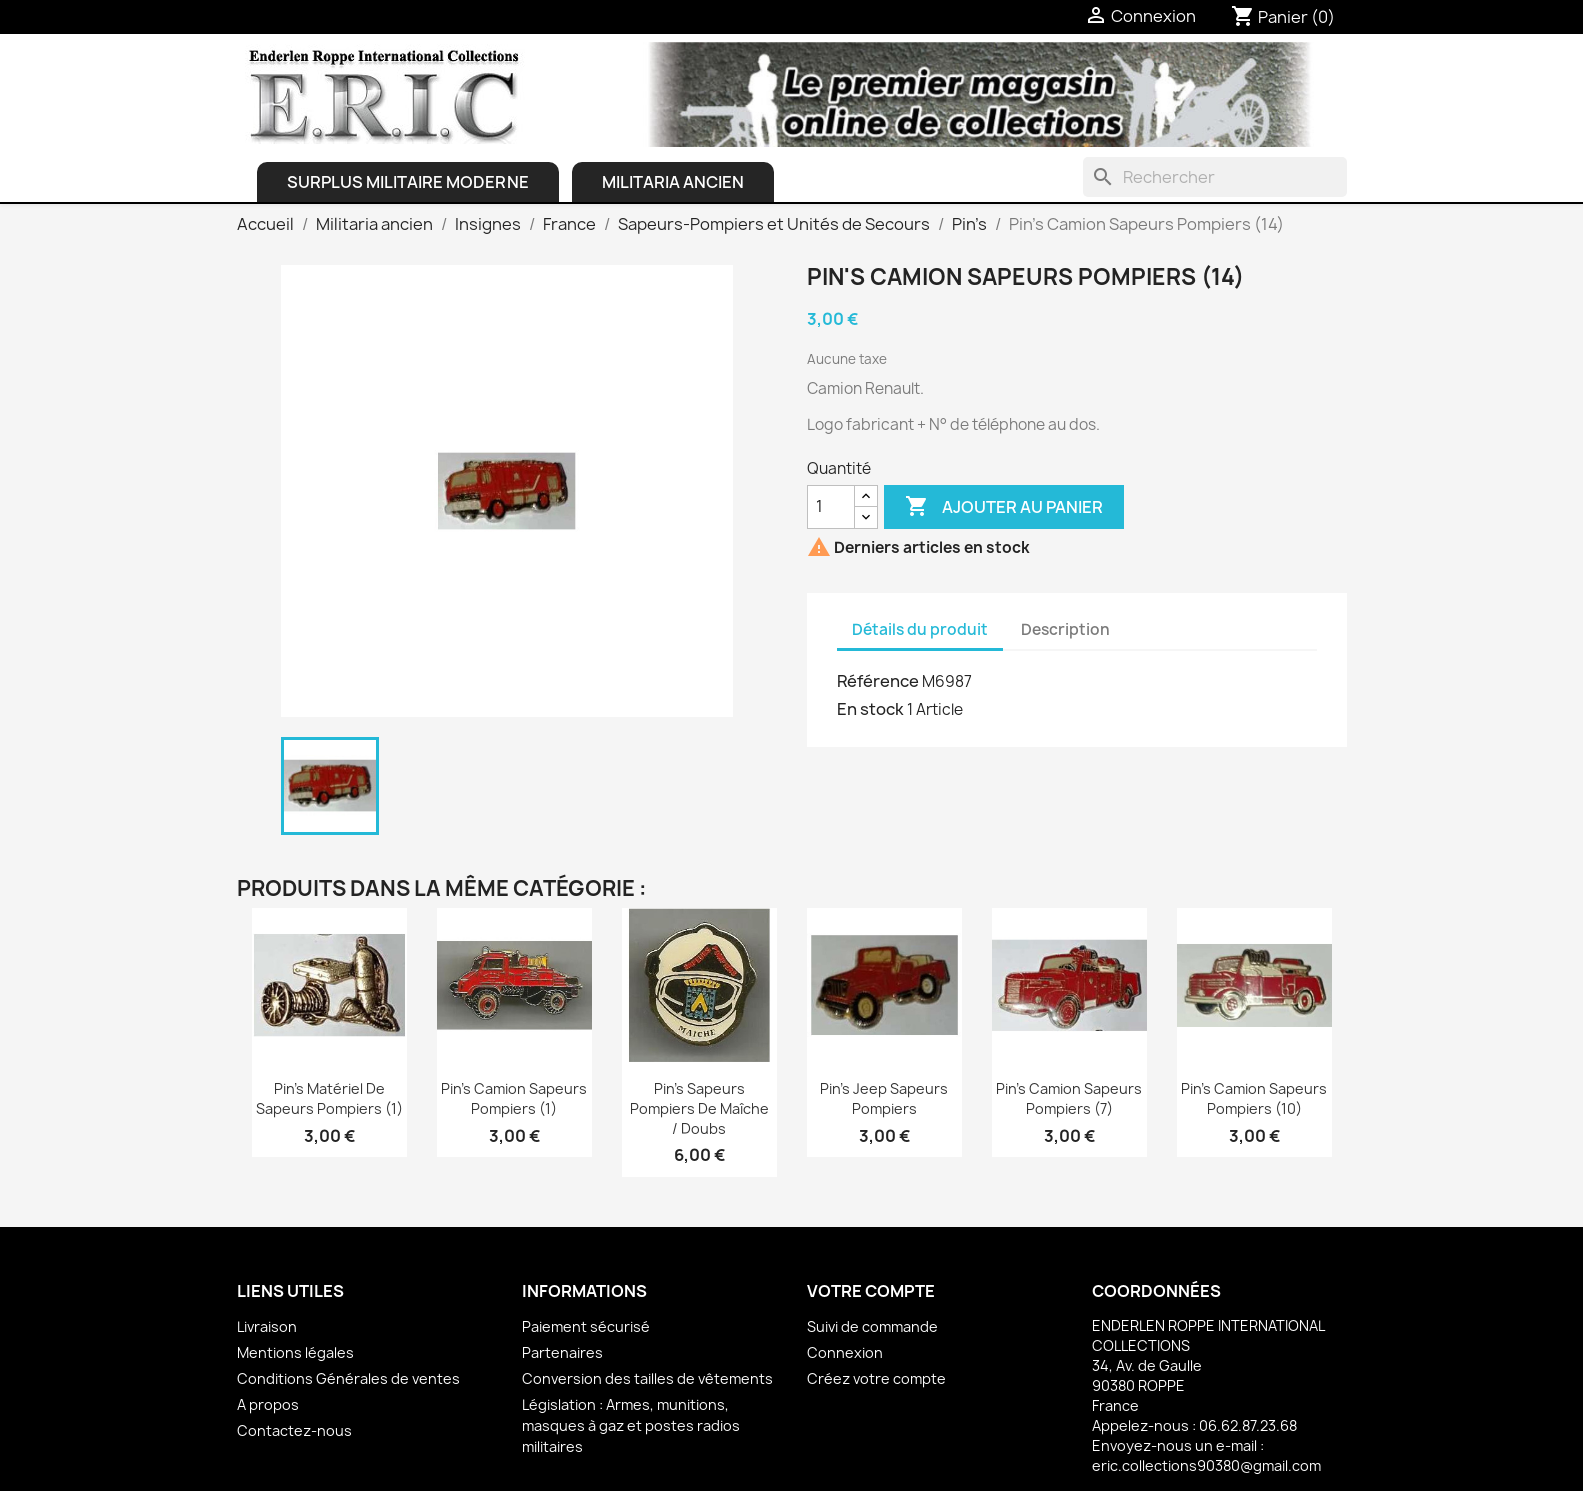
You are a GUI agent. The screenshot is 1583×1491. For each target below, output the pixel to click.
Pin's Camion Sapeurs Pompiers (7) (1069, 1098)
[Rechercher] (1215, 177)
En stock (870, 709)
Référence (878, 681)
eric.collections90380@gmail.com (1206, 1465)
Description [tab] (1065, 629)
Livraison (267, 1326)
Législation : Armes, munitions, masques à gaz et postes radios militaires (631, 1425)
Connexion (845, 1352)
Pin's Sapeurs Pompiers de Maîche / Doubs (699, 1108)
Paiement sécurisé (586, 1326)
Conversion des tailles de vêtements (647, 1378)
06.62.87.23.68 (1248, 1425)
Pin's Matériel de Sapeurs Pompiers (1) (329, 1098)
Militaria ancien (673, 182)
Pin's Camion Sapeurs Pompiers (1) (514, 1098)
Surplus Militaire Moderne (408, 182)
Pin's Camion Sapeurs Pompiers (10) (1254, 1098)
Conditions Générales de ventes (348, 1378)
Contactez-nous (294, 1430)
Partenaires (562, 1352)
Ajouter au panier (1004, 507)
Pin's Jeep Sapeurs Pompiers (884, 1098)
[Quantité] (831, 507)
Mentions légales (295, 1352)
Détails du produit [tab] (920, 629)
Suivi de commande (872, 1326)
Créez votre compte (876, 1378)
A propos (268, 1404)
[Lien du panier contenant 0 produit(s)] (1283, 17)
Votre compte (871, 1291)
